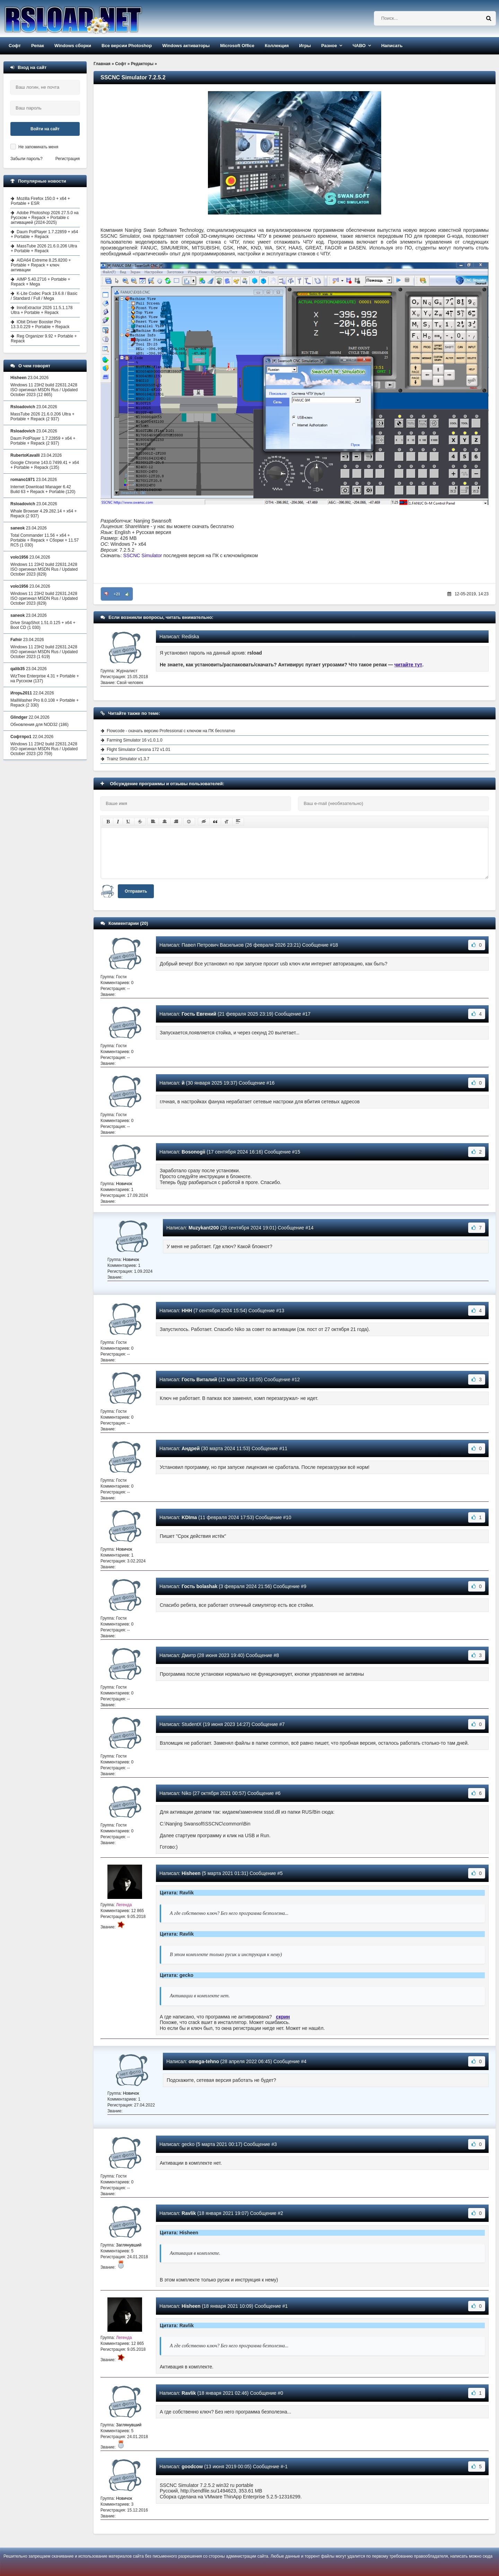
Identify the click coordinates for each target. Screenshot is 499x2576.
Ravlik (189, 2213)
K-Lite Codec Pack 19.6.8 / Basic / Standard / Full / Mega (44, 296)
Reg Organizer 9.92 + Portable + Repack (44, 338)
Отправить (136, 891)
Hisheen (191, 1873)
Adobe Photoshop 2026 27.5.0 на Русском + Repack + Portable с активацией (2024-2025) (45, 217)
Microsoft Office (237, 45)
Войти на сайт (45, 128)
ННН (187, 1310)
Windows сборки (72, 45)
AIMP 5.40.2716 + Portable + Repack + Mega (40, 282)
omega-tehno (204, 2061)
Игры (305, 45)
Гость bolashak (199, 1586)
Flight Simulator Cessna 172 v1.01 (138, 749)
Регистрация (67, 158)
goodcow (192, 2466)
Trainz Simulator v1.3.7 (128, 758)
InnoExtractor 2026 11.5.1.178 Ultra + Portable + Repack (41, 310)
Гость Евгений (199, 1014)
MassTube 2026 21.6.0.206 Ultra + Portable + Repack (44, 248)
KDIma (189, 1517)
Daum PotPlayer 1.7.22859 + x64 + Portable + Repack (44, 234)
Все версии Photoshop (127, 45)
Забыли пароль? (26, 158)
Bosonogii (193, 1152)
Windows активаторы (186, 45)
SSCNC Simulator (142, 555)
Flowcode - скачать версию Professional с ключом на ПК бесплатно (171, 730)
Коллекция (277, 45)
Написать (391, 45)
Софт (15, 45)
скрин (283, 2016)
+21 (117, 594)
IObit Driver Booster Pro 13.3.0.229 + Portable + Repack (40, 324)
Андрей (191, 1448)
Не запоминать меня (38, 146)
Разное (329, 45)
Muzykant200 (204, 1227)
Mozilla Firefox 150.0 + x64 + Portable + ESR (40, 201)
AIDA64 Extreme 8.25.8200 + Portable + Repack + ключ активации (41, 265)
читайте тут (408, 664)
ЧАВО (359, 45)
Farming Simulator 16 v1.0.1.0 (135, 740)
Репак (37, 45)
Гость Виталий (199, 1379)
